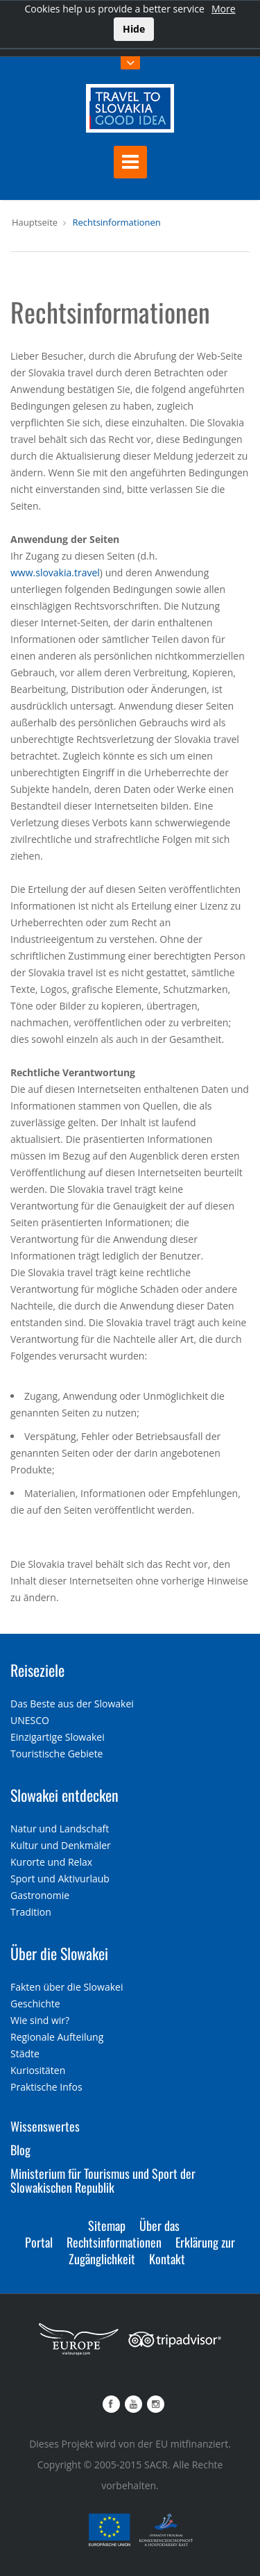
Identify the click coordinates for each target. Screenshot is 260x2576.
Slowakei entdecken (64, 1795)
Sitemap (106, 2225)
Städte (25, 2053)
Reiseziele (37, 1670)
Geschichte (35, 2003)
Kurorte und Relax (51, 1861)
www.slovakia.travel (55, 572)
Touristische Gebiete (56, 1753)
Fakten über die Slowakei (66, 1986)
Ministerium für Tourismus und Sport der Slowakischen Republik (103, 2180)
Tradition (30, 1911)
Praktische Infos (46, 2086)
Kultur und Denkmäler (60, 1845)
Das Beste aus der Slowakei (72, 1703)
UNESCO (29, 1720)
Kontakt (167, 2259)
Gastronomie (39, 1895)
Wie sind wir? (39, 2020)
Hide (134, 28)
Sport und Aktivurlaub (60, 1878)
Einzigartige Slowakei (57, 1736)
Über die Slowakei (59, 1953)
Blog (20, 2150)
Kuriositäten (37, 2070)
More (223, 8)
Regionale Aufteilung (56, 2036)
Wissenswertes (45, 2126)
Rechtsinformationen (116, 222)
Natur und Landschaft (59, 1828)
